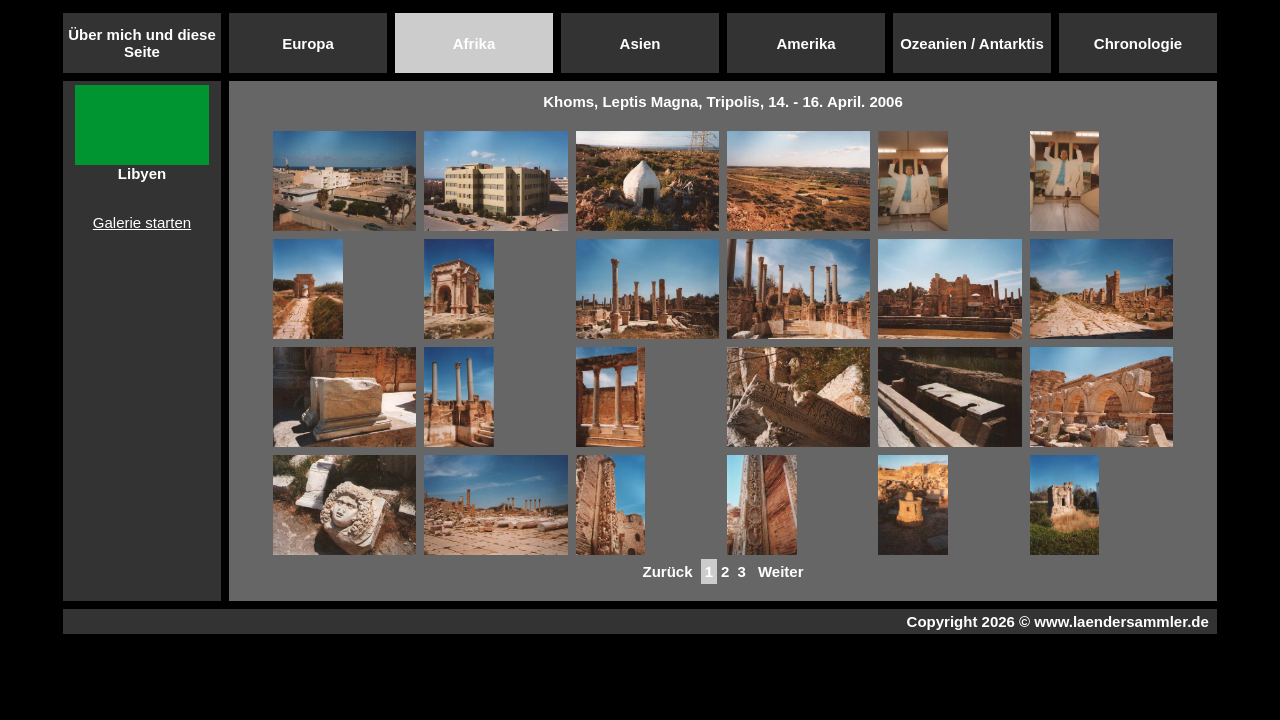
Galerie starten (142, 222)
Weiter (781, 571)
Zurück (667, 571)
